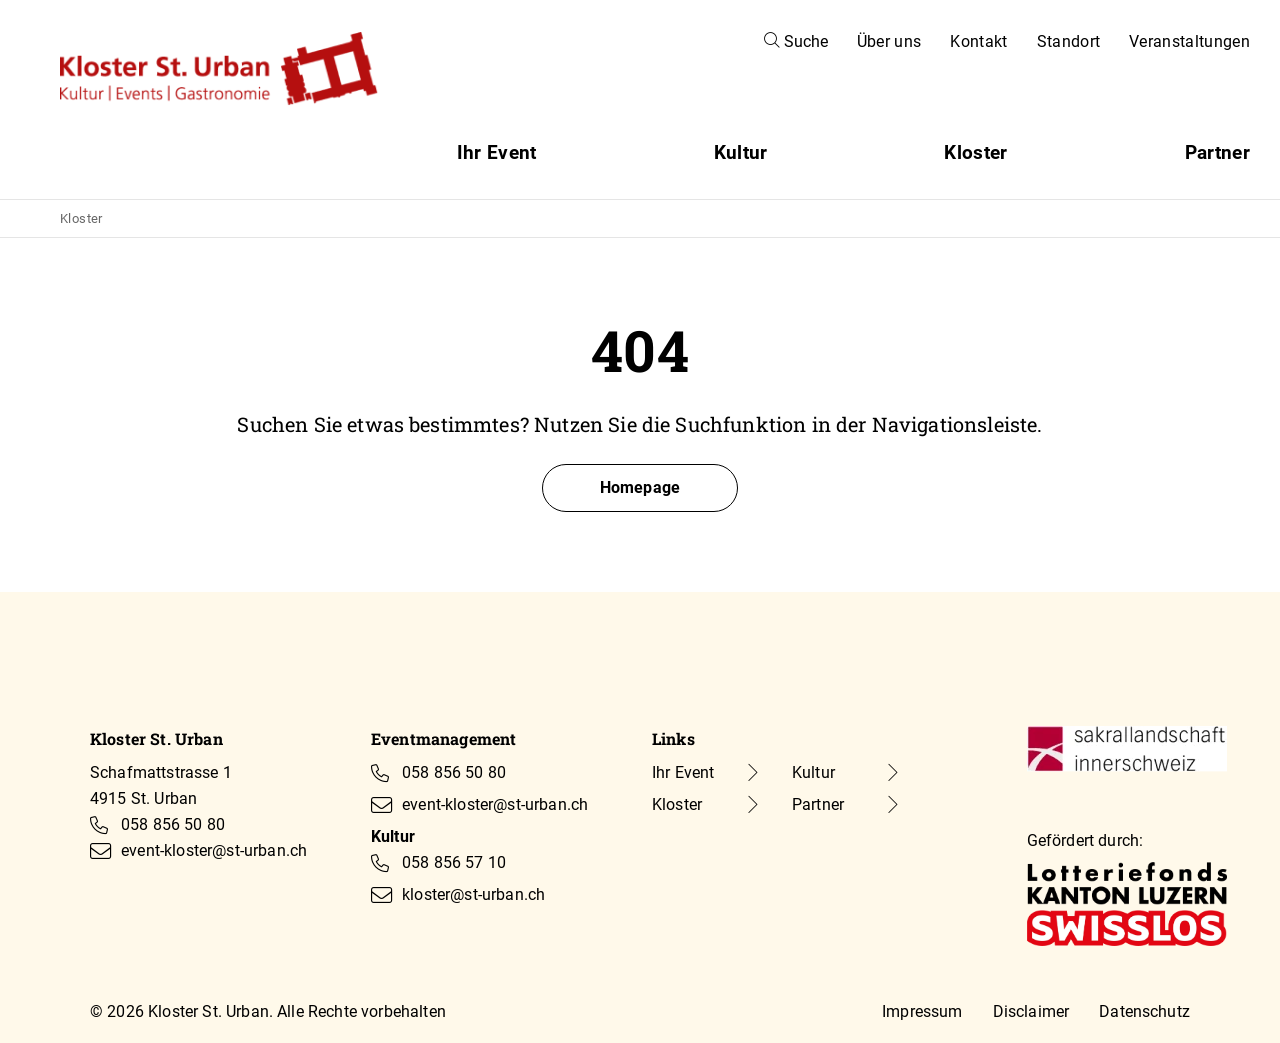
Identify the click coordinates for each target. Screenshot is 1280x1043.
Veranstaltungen (1189, 41)
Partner (1217, 152)
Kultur (741, 152)
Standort (1069, 41)
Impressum (922, 1011)
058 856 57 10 (454, 862)
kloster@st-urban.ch (473, 894)
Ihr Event (497, 152)
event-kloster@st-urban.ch (214, 850)
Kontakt (978, 41)
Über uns (889, 41)
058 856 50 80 (173, 824)
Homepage (640, 487)
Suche (796, 41)
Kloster (975, 152)
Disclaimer (1031, 1011)
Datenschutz (1144, 1011)
